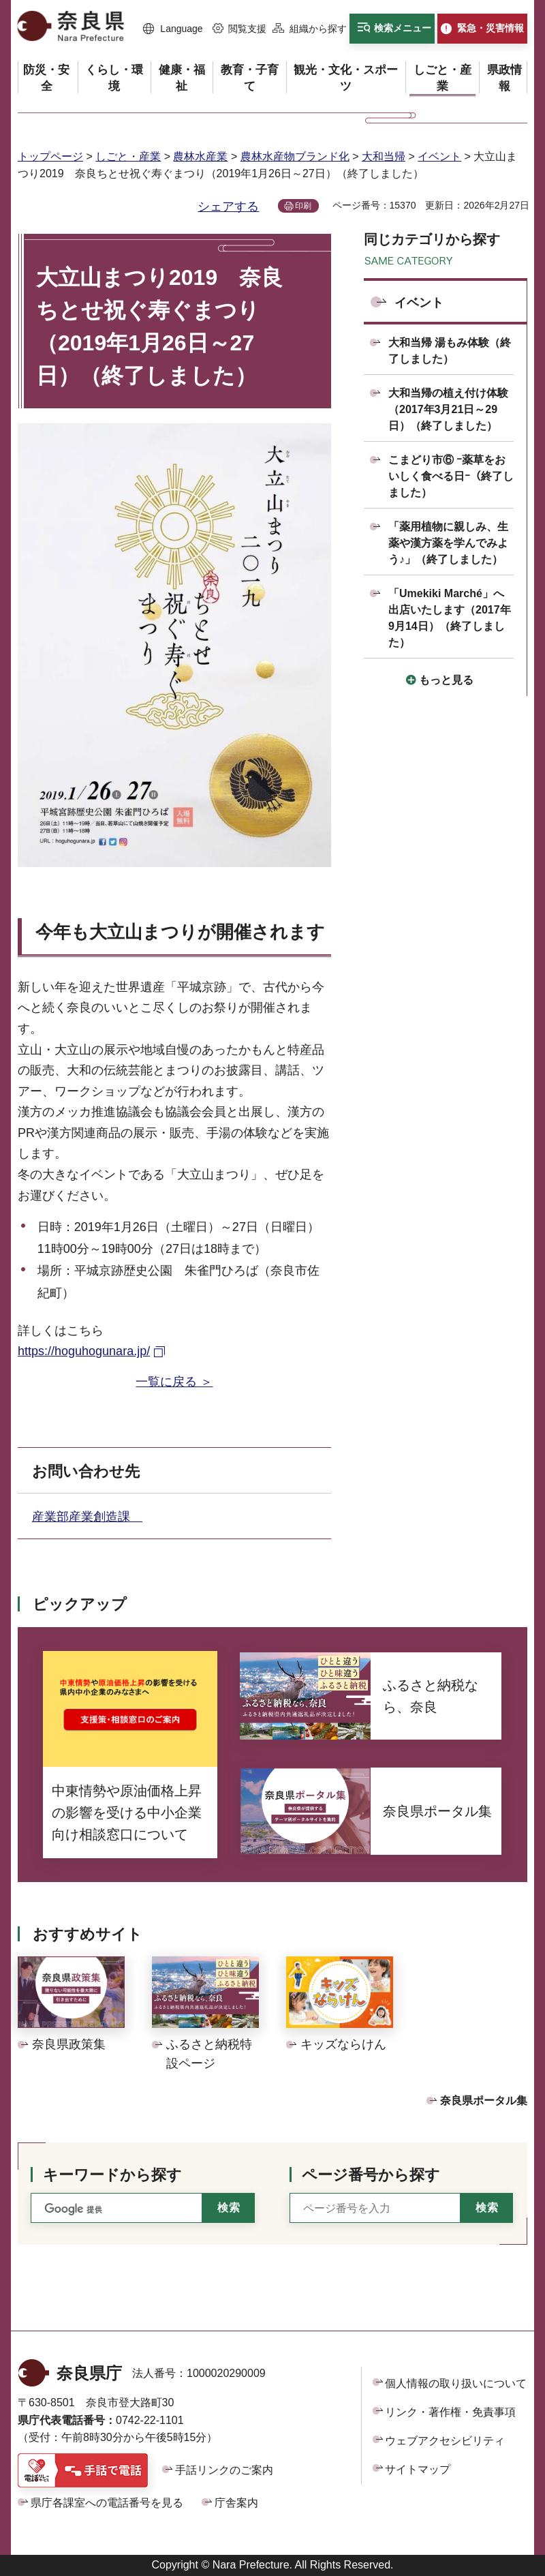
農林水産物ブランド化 (294, 156)
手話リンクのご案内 (224, 2470)
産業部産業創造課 (87, 1517)
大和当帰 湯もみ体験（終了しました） (449, 351)
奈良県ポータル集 (483, 2100)
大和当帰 (383, 156)
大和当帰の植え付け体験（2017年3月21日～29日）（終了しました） (448, 409)
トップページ (50, 156)
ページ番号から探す (371, 2174)
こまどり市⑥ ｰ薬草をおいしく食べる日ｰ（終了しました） (451, 476)
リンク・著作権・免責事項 (450, 2412)
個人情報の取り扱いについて (456, 2383)
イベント (439, 156)
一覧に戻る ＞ (174, 1382)
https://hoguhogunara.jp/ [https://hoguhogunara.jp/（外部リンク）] (84, 1351)
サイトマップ (417, 2469)
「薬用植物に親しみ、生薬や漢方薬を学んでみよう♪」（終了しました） (448, 543)
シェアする (228, 206)
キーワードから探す (112, 2174)
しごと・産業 (128, 156)
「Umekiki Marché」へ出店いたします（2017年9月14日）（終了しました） (449, 618)
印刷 (303, 206)
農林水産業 (200, 156)
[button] (173, 29)
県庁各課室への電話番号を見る (107, 2503)
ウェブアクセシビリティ (445, 2440)
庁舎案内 (236, 2503)
